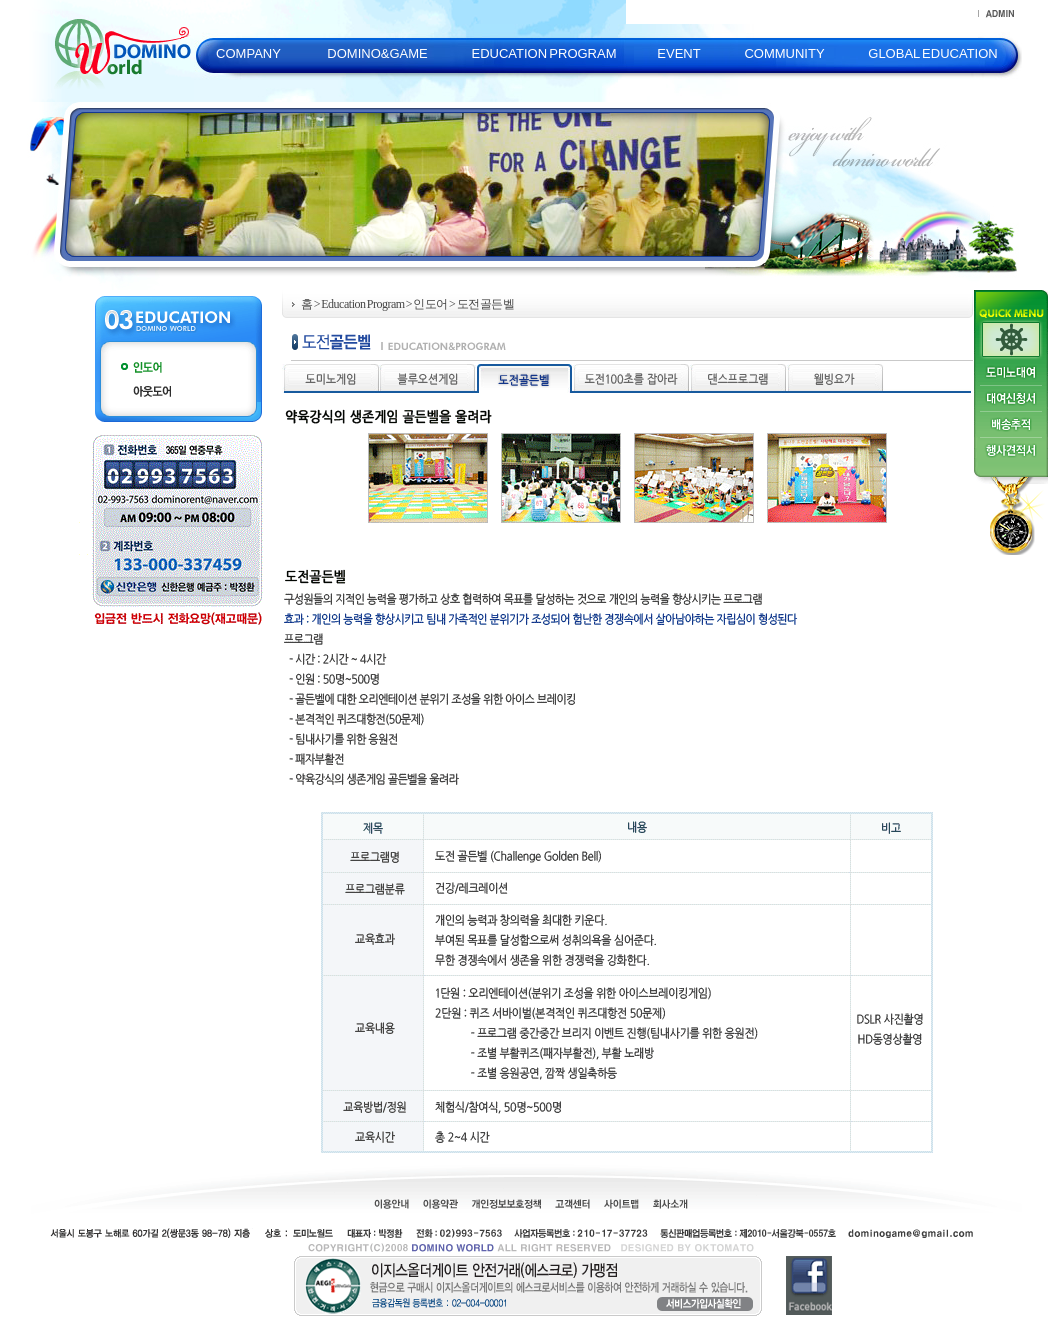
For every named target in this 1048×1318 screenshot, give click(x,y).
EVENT (678, 53)
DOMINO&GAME (377, 53)
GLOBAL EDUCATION (932, 53)
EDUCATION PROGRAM (543, 53)
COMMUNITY (784, 53)
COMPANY (248, 53)
